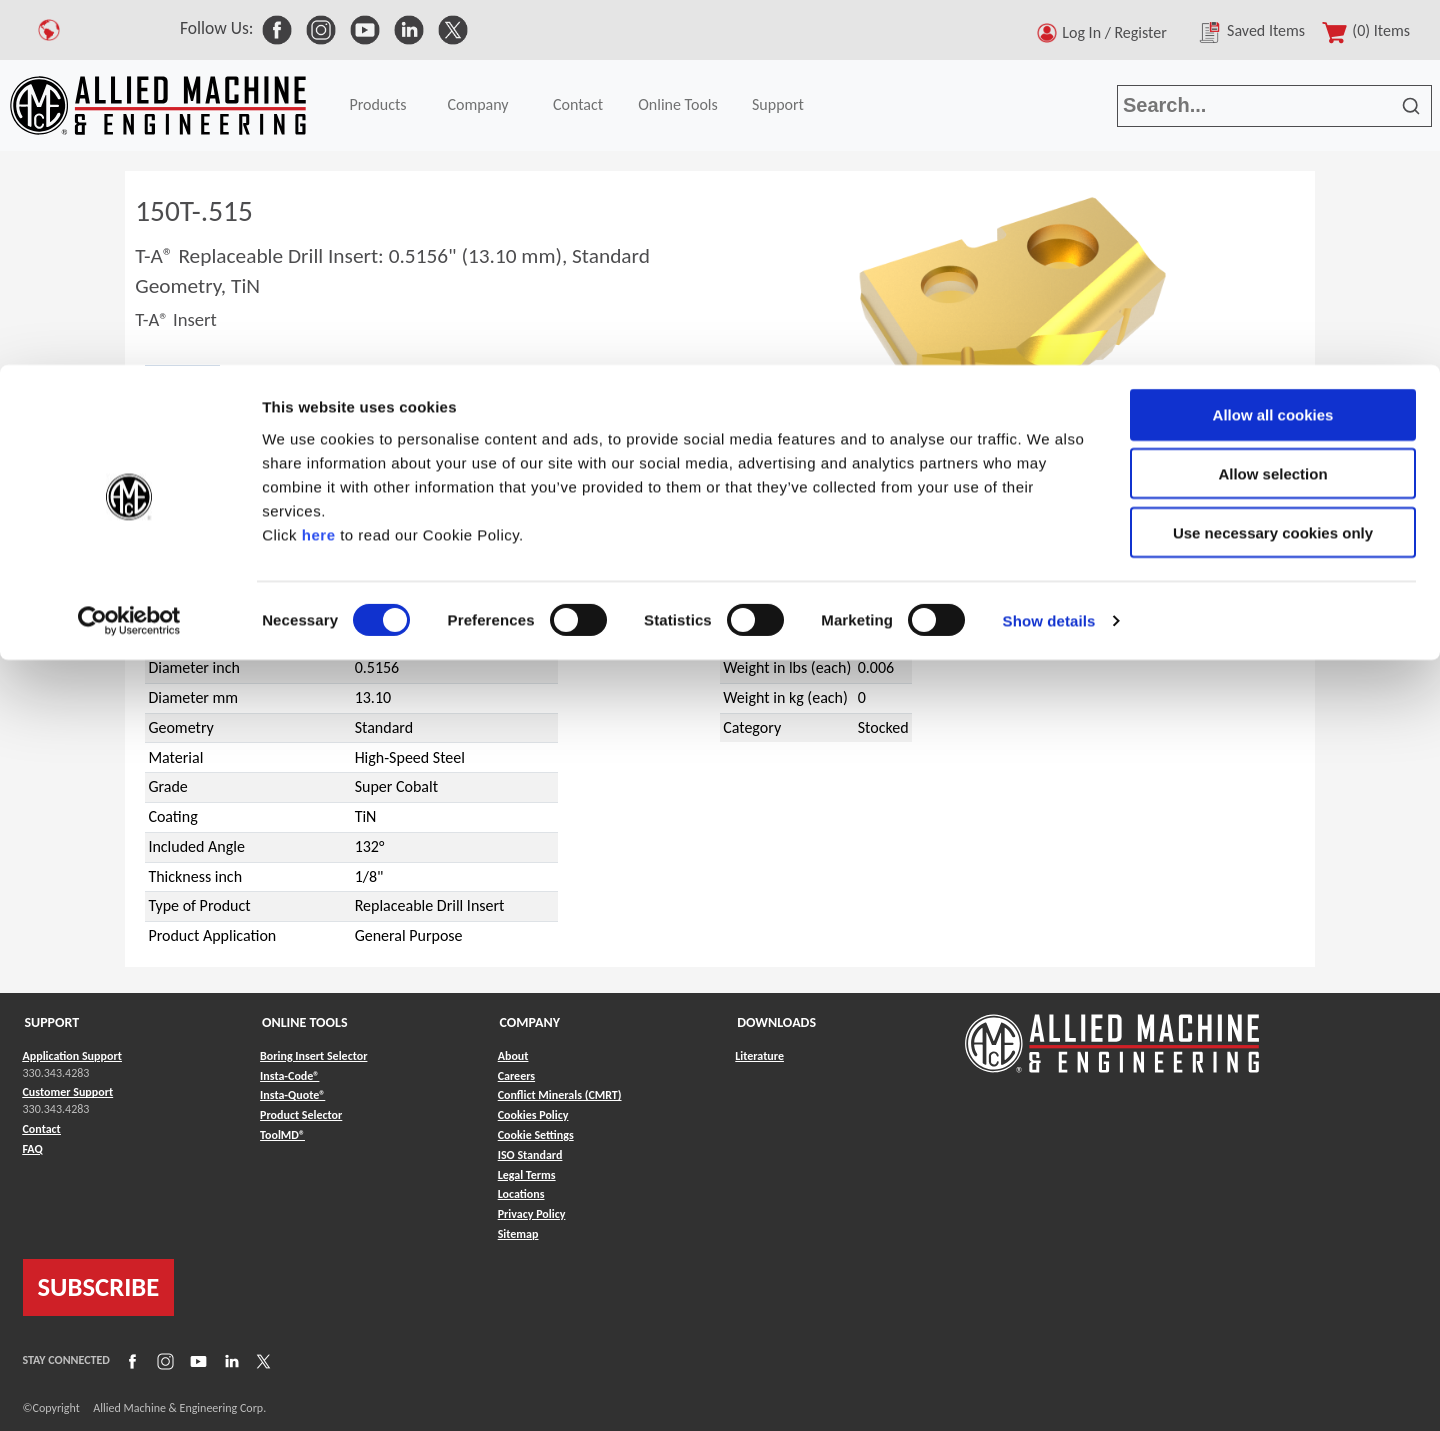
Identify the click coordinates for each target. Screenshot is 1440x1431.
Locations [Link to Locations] (521, 1194)
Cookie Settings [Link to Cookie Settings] (536, 1135)
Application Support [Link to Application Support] (72, 1056)
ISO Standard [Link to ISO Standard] (530, 1155)
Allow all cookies (1273, 49)
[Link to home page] (1112, 1033)
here (319, 168)
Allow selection (1272, 108)
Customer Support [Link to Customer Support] (68, 1092)
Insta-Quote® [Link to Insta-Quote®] (292, 1095)
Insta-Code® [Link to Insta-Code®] (289, 1076)
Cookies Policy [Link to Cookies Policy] (533, 1115)
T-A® (191, 527)
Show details (1049, 255)
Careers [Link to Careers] (516, 1076)
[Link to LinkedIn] (229, 1360)
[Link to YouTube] (196, 1360)
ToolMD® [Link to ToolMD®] (282, 1135)
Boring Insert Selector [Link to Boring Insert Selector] (313, 1056)
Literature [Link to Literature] (759, 1056)
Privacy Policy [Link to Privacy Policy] (532, 1214)
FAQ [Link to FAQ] (33, 1149)
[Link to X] (261, 1360)
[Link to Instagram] (163, 1360)
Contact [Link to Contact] (42, 1129)
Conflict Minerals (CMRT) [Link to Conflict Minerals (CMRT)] (560, 1095)
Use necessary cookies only (1273, 167)
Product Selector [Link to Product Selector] (301, 1115)
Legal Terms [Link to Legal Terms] (527, 1175)
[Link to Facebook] (130, 1360)
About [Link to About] (513, 1056)
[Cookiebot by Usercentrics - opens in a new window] (129, 256)
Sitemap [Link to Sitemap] (518, 1234)
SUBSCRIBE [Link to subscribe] (99, 1287)
